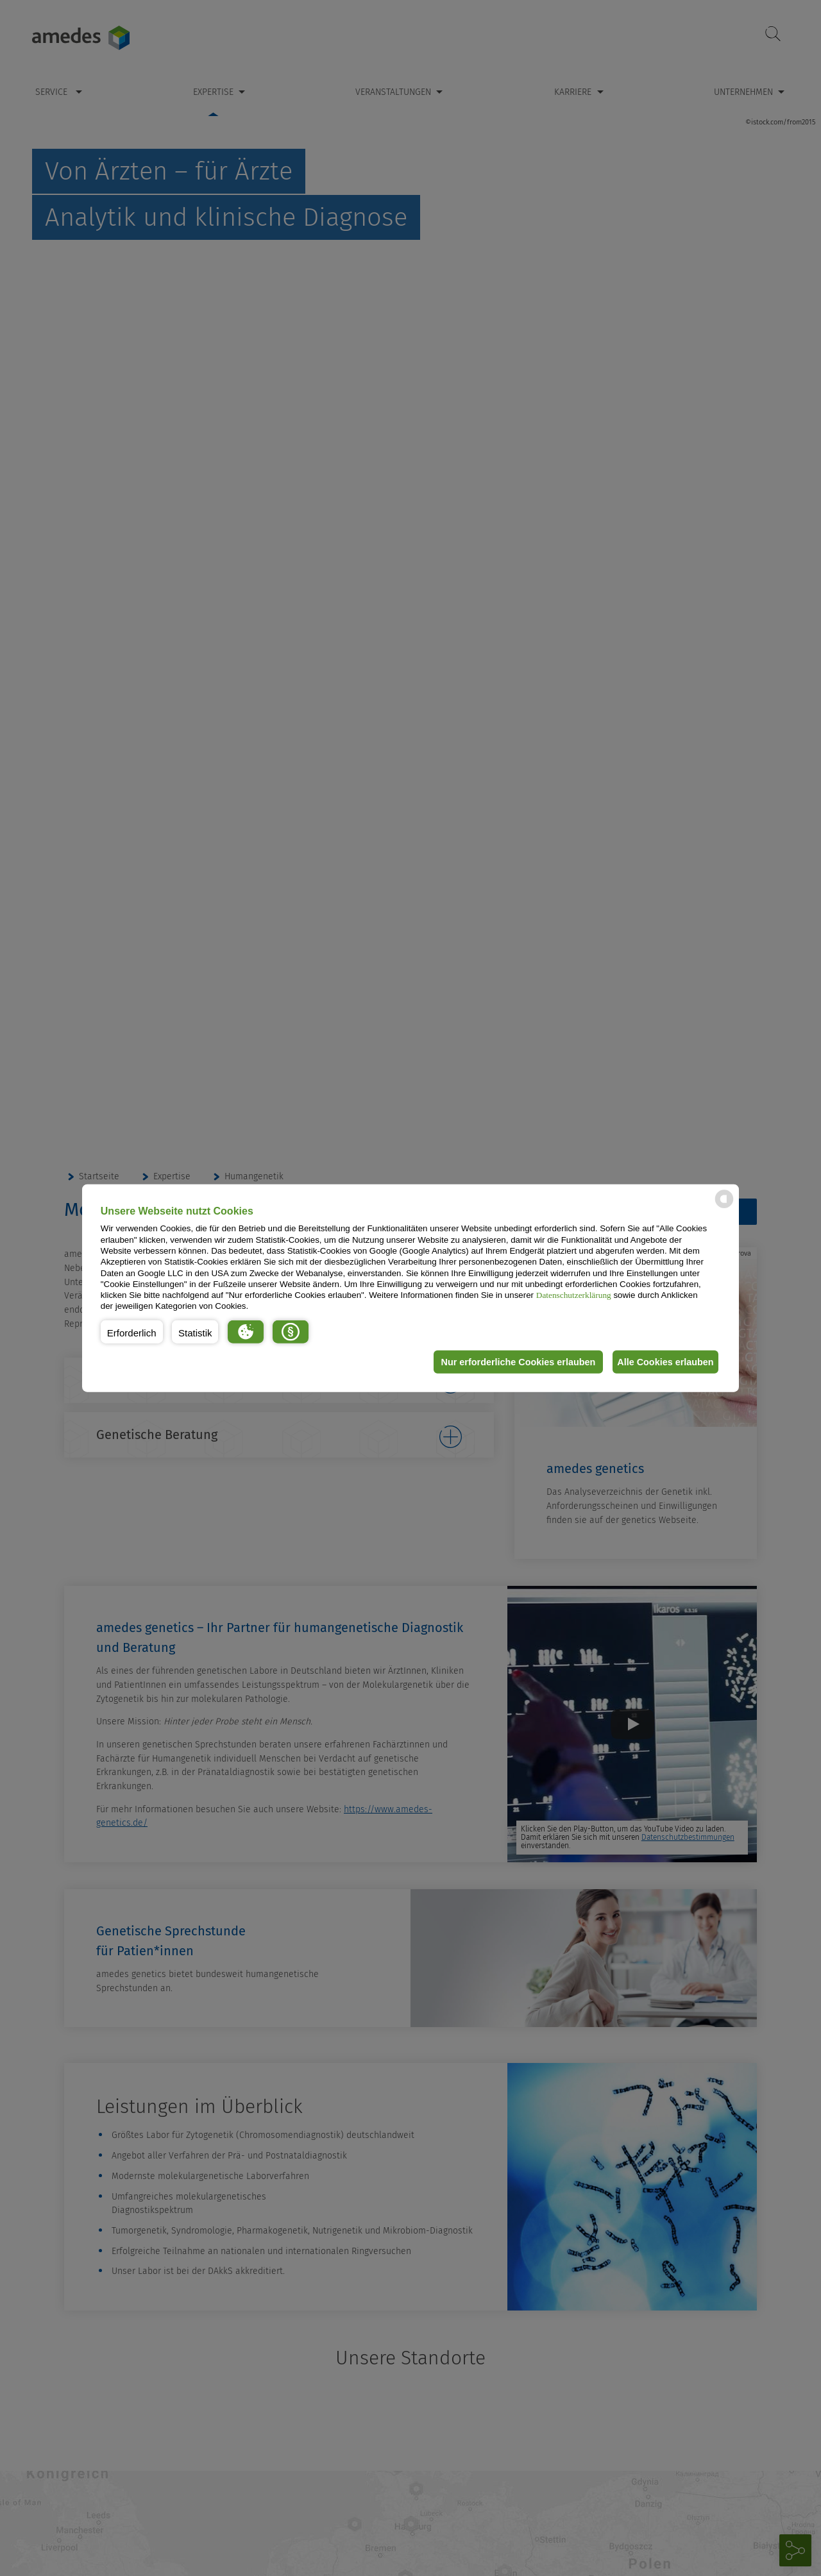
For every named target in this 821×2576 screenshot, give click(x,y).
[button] (132, 1331)
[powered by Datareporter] (724, 1207)
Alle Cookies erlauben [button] (662, 1362)
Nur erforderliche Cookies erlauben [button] (509, 1362)
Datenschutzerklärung (573, 1295)
